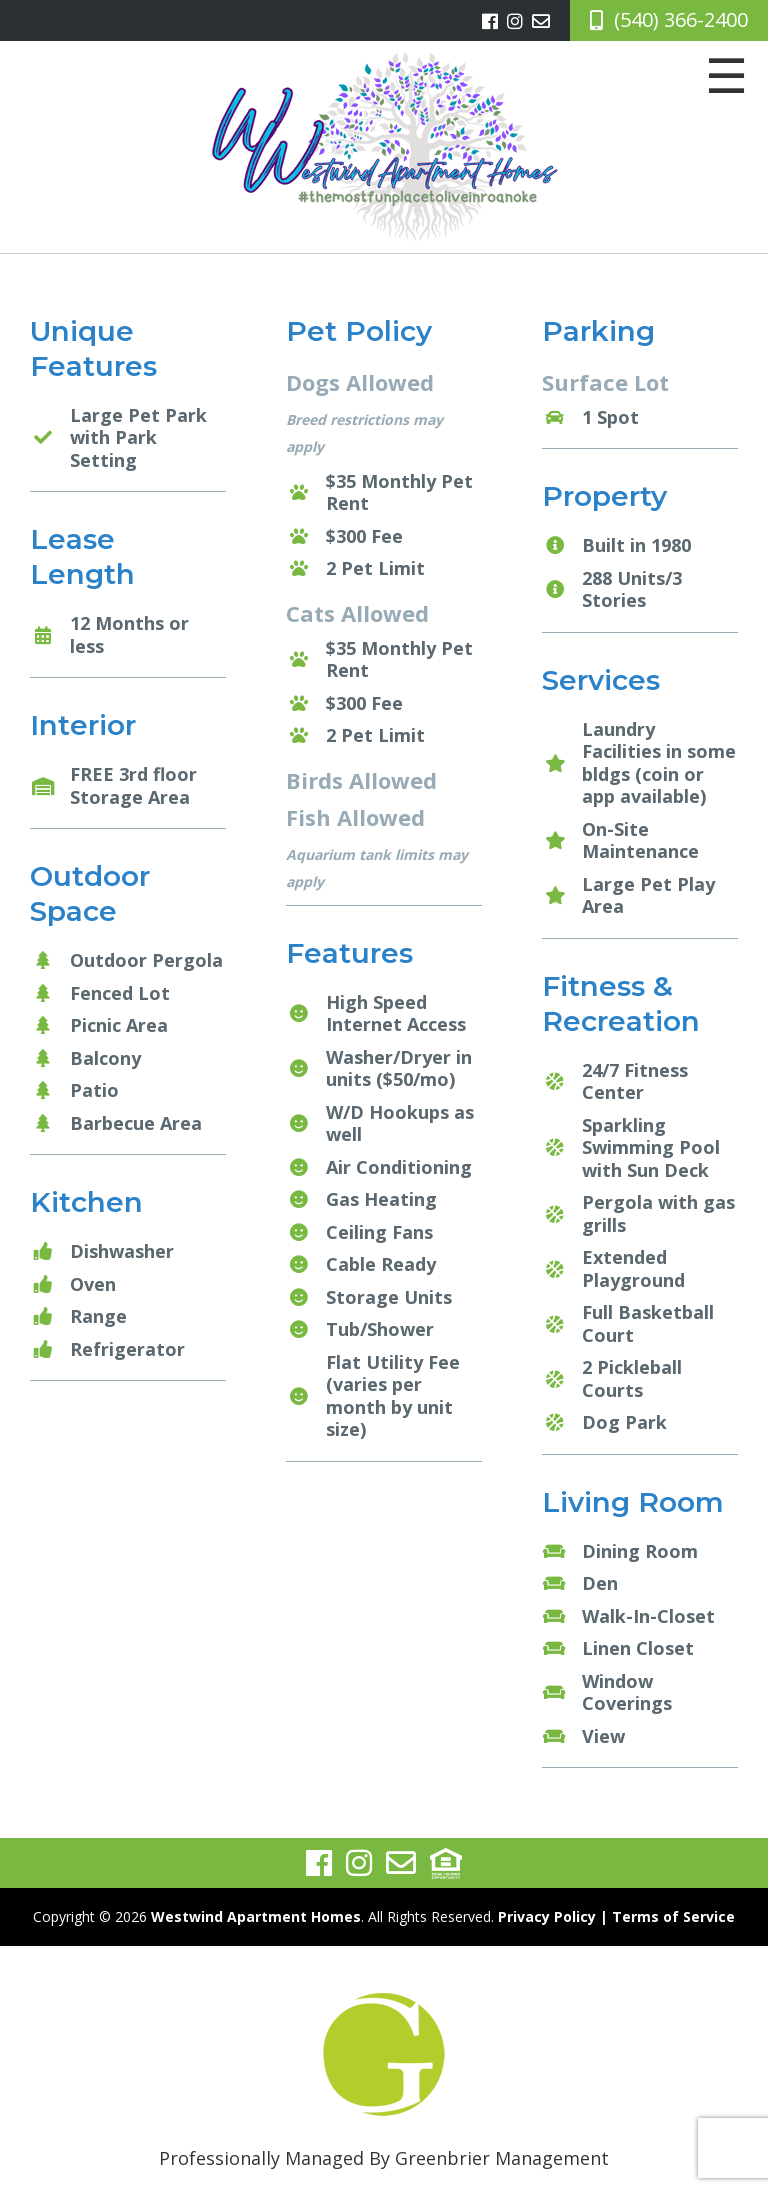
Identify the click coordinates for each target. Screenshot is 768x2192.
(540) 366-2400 (681, 19)
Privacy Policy (547, 1916)
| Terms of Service (667, 1916)
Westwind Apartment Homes (256, 1916)
